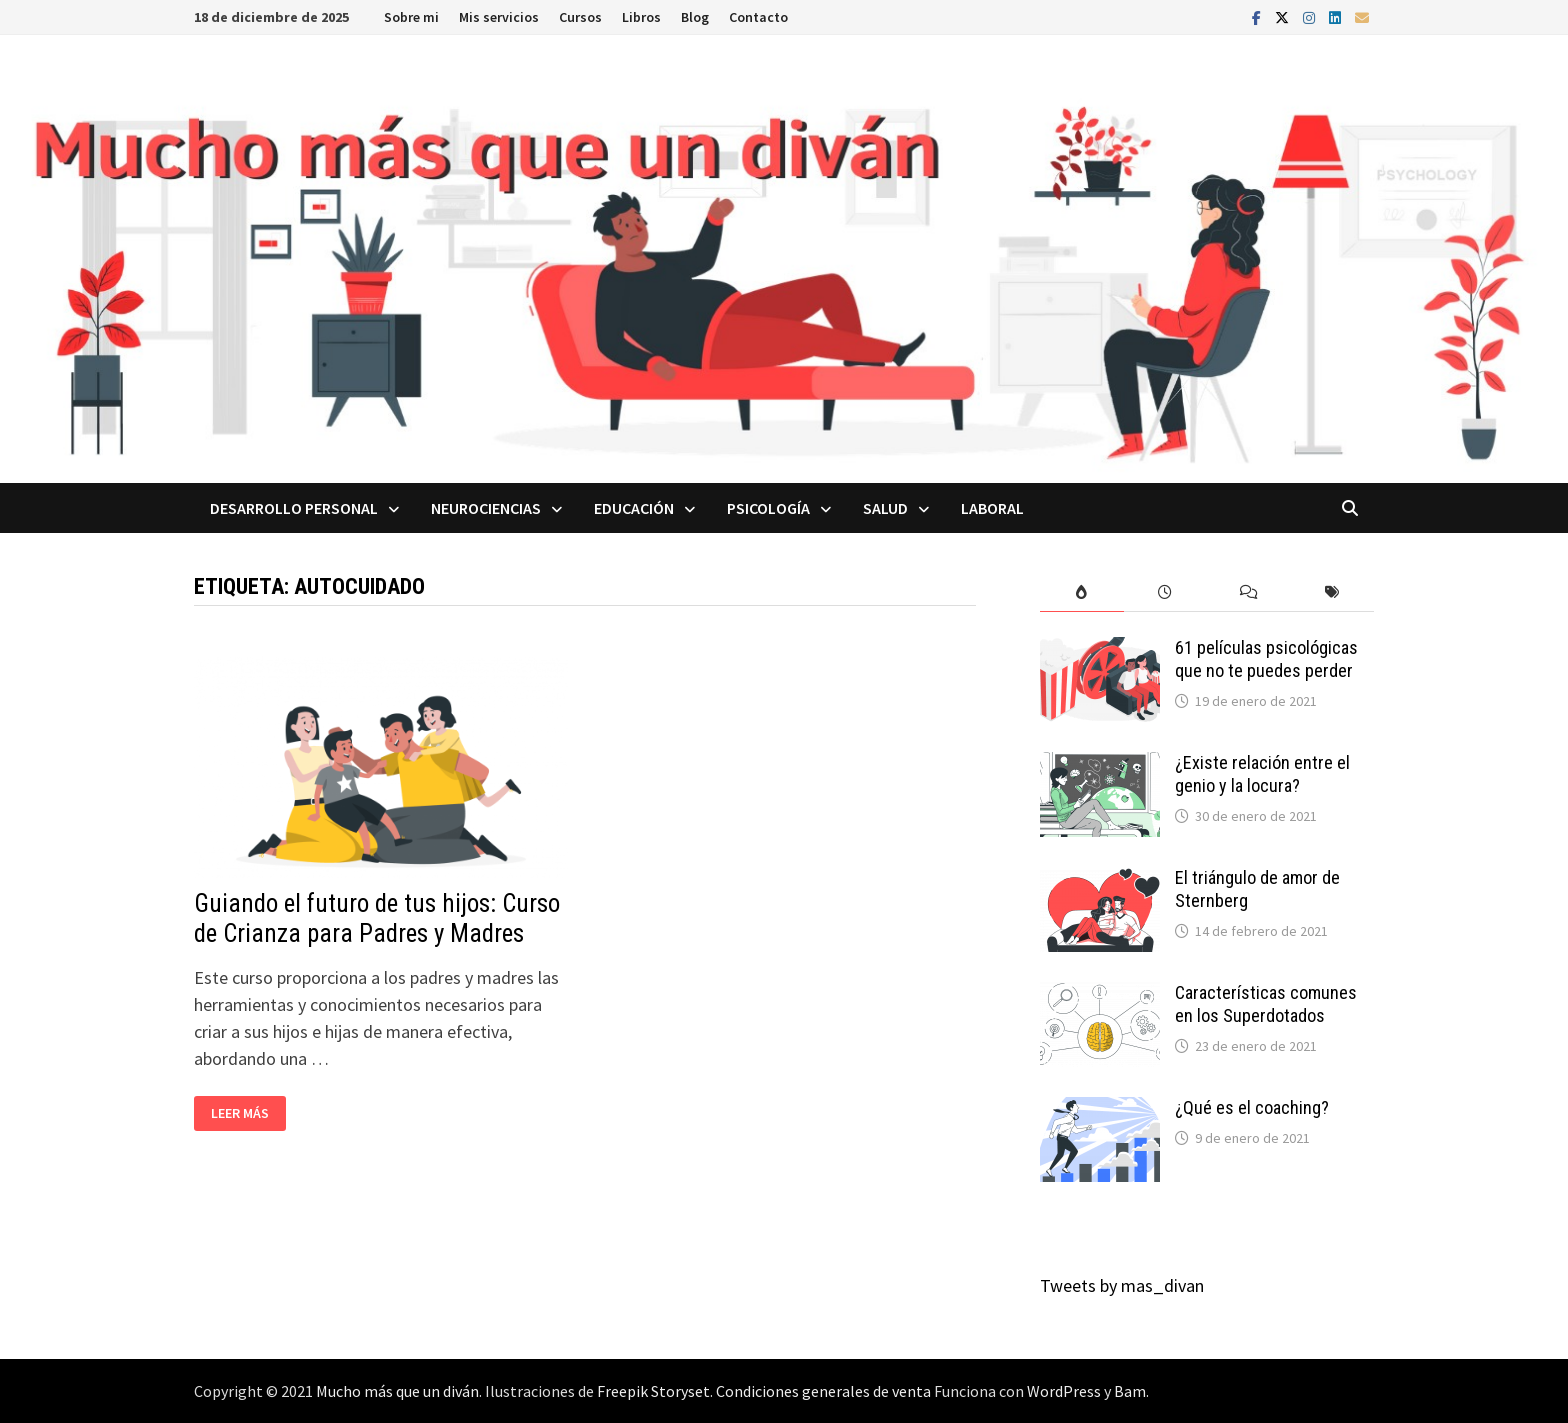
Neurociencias (486, 508)
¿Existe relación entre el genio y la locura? (1262, 774)
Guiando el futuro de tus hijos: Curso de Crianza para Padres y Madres (377, 918)
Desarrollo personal (294, 508)
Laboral (992, 508)
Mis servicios (499, 17)
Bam (1130, 1391)
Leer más (239, 1113)
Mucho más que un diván (397, 1391)
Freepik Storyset (653, 1391)
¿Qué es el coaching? (1252, 1107)
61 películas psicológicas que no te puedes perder (1266, 659)
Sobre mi (411, 17)
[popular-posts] (1082, 592)
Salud (885, 508)
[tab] (1082, 592)
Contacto (758, 17)
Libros (641, 17)
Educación (634, 508)
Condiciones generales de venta (823, 1391)
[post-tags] (1333, 592)
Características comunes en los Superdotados (1266, 1004)
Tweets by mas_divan (1122, 1285)
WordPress (1064, 1391)
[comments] (1249, 592)
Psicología (768, 508)
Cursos (580, 17)
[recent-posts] (1166, 592)
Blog (695, 17)
